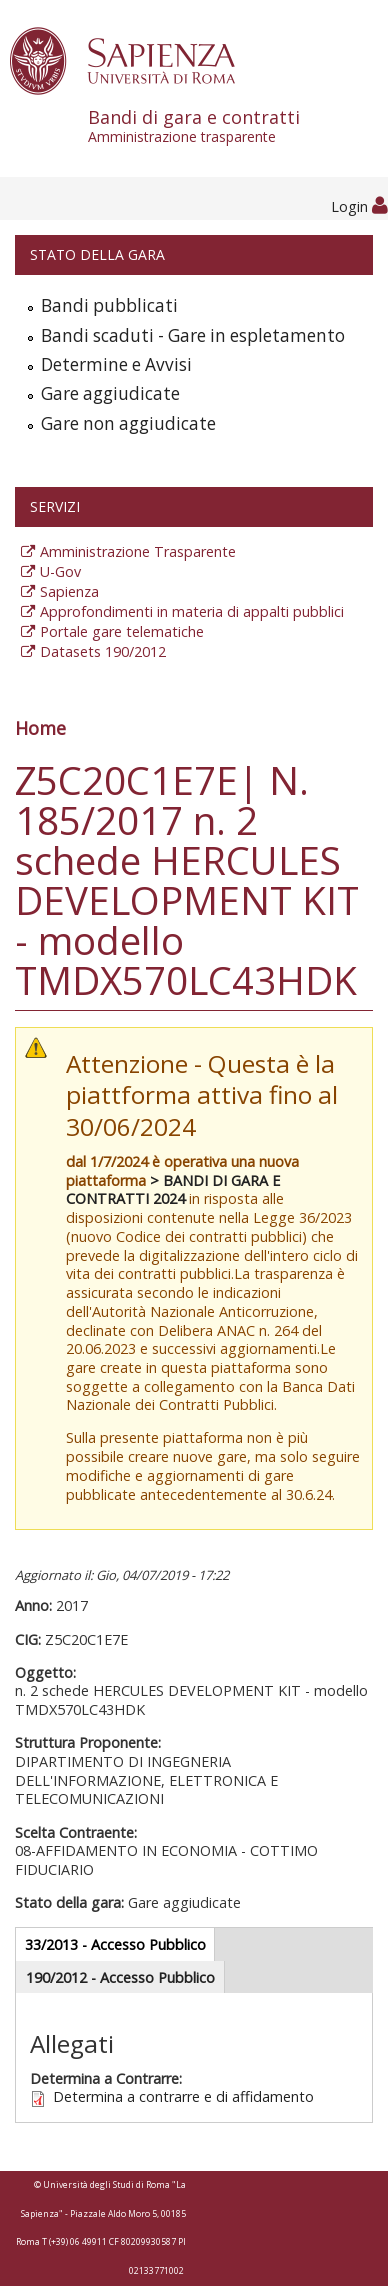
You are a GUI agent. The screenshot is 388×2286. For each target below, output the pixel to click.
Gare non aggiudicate (128, 423)
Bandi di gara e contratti (238, 126)
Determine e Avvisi (116, 364)
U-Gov (60, 571)
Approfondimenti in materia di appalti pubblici (192, 611)
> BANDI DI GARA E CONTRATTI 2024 (173, 1190)
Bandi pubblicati (109, 305)
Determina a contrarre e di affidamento (183, 2096)
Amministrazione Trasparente (138, 551)
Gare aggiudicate (110, 393)
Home (40, 728)
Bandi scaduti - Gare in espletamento (193, 335)
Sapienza (69, 591)
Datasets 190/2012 (103, 651)
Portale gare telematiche (122, 631)
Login (359, 206)
